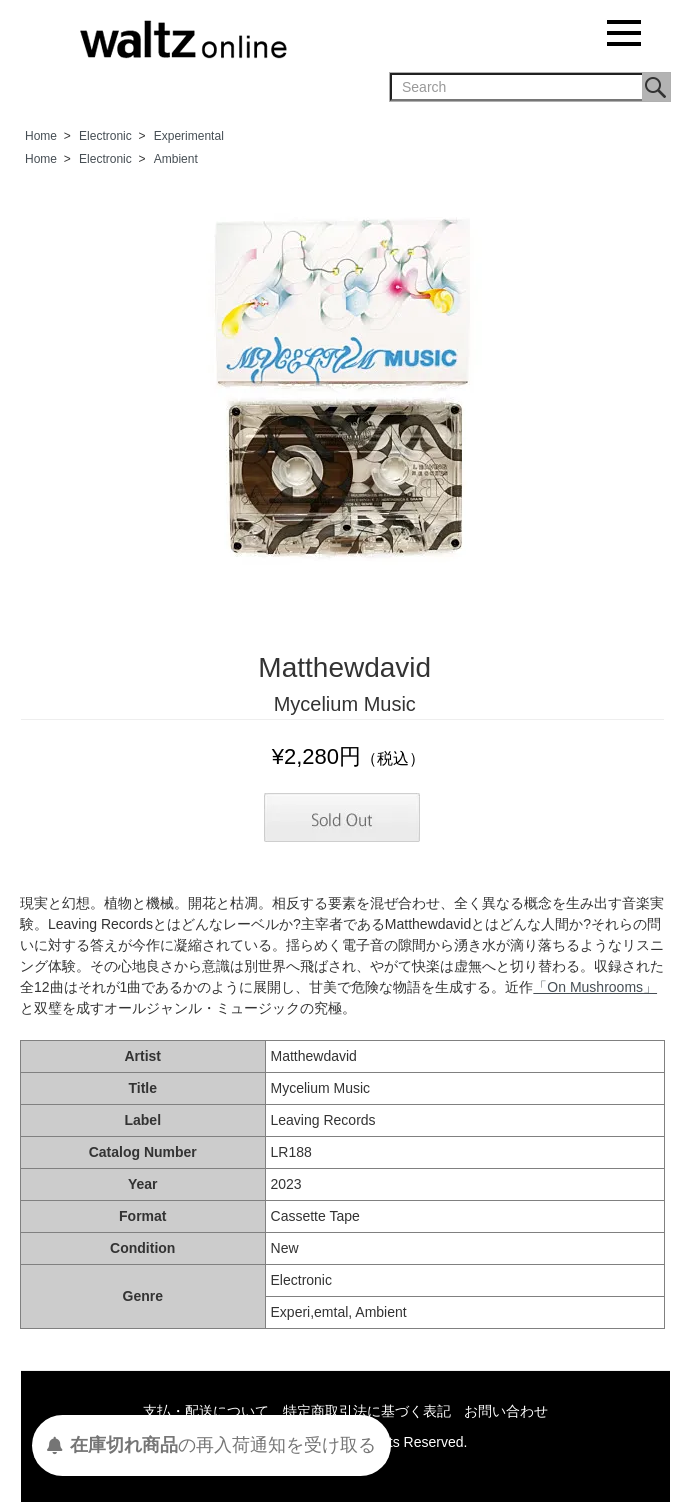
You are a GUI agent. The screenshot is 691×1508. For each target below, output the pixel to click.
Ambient (176, 159)
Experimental (189, 136)
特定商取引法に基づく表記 (367, 1411)
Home (41, 136)
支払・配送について (206, 1411)
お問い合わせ (506, 1411)
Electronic (105, 136)
